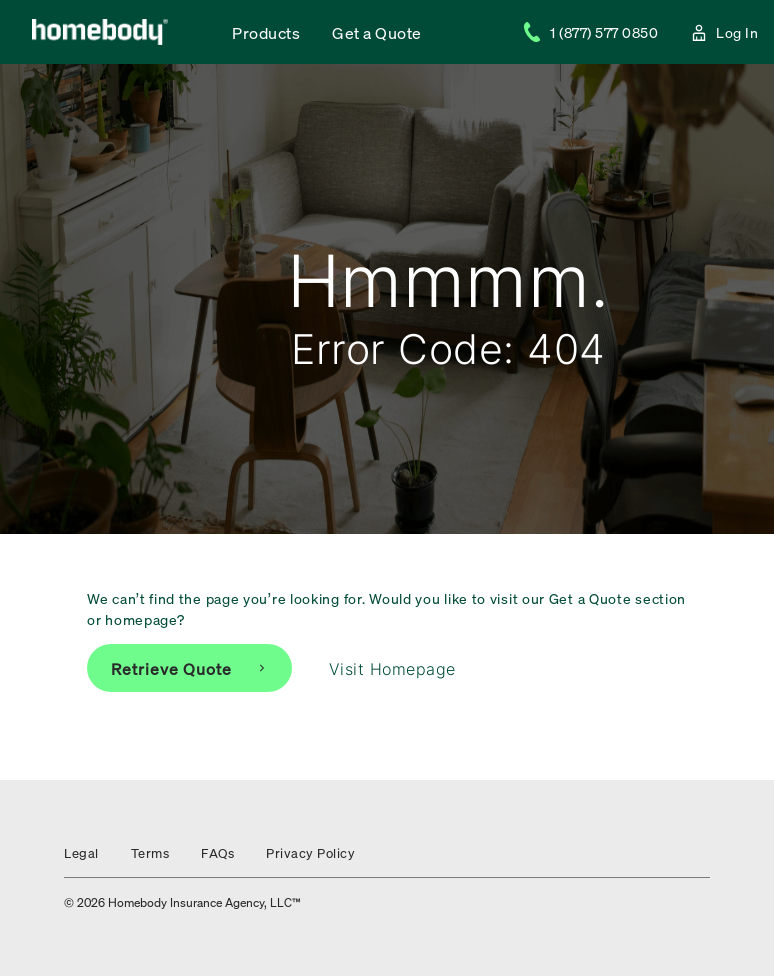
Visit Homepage (392, 669)
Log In (724, 32)
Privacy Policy (310, 852)
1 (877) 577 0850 (590, 32)
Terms (150, 852)
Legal (81, 852)
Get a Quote (377, 32)
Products (266, 32)
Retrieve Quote (189, 668)
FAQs (217, 852)
